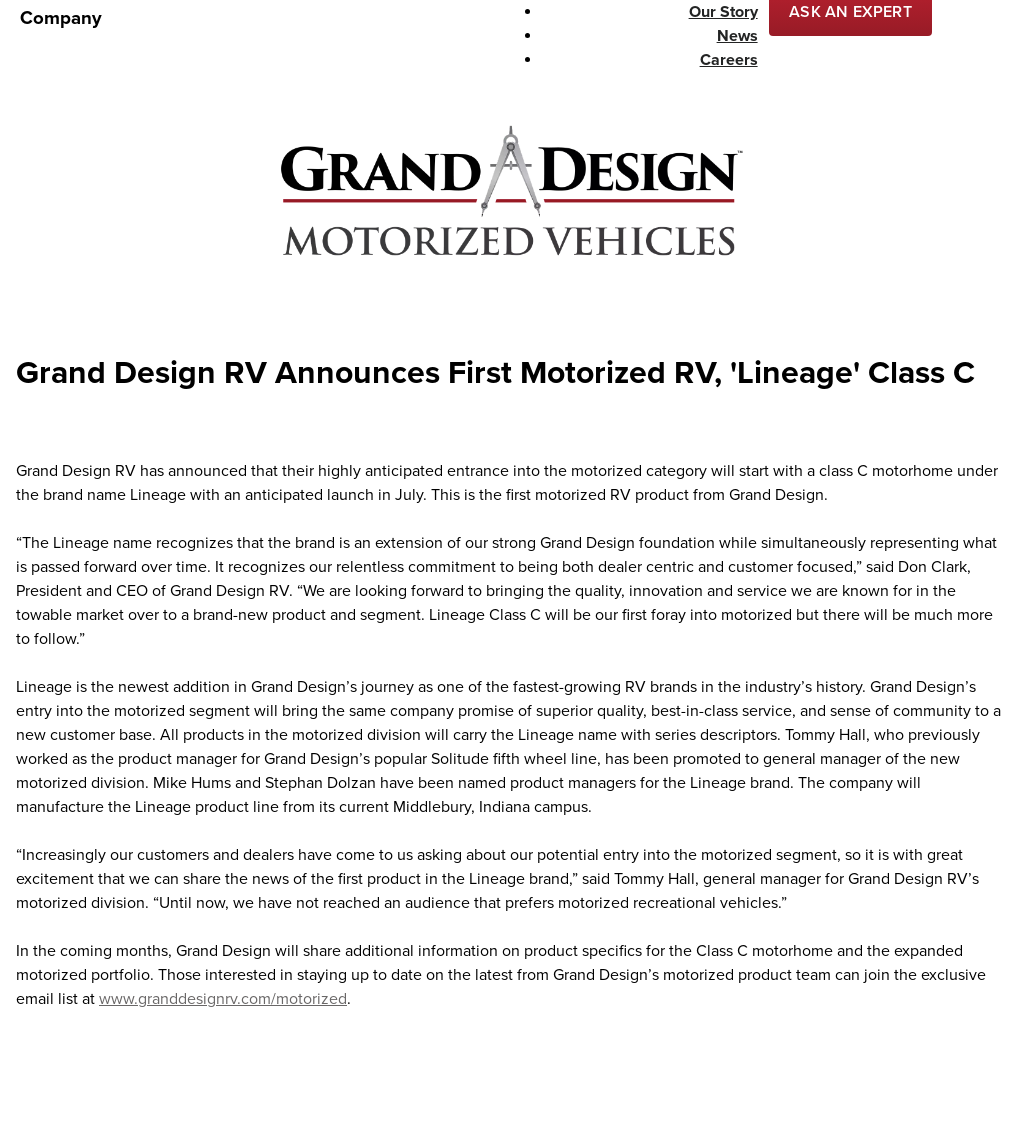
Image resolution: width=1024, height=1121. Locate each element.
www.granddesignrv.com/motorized (223, 999)
